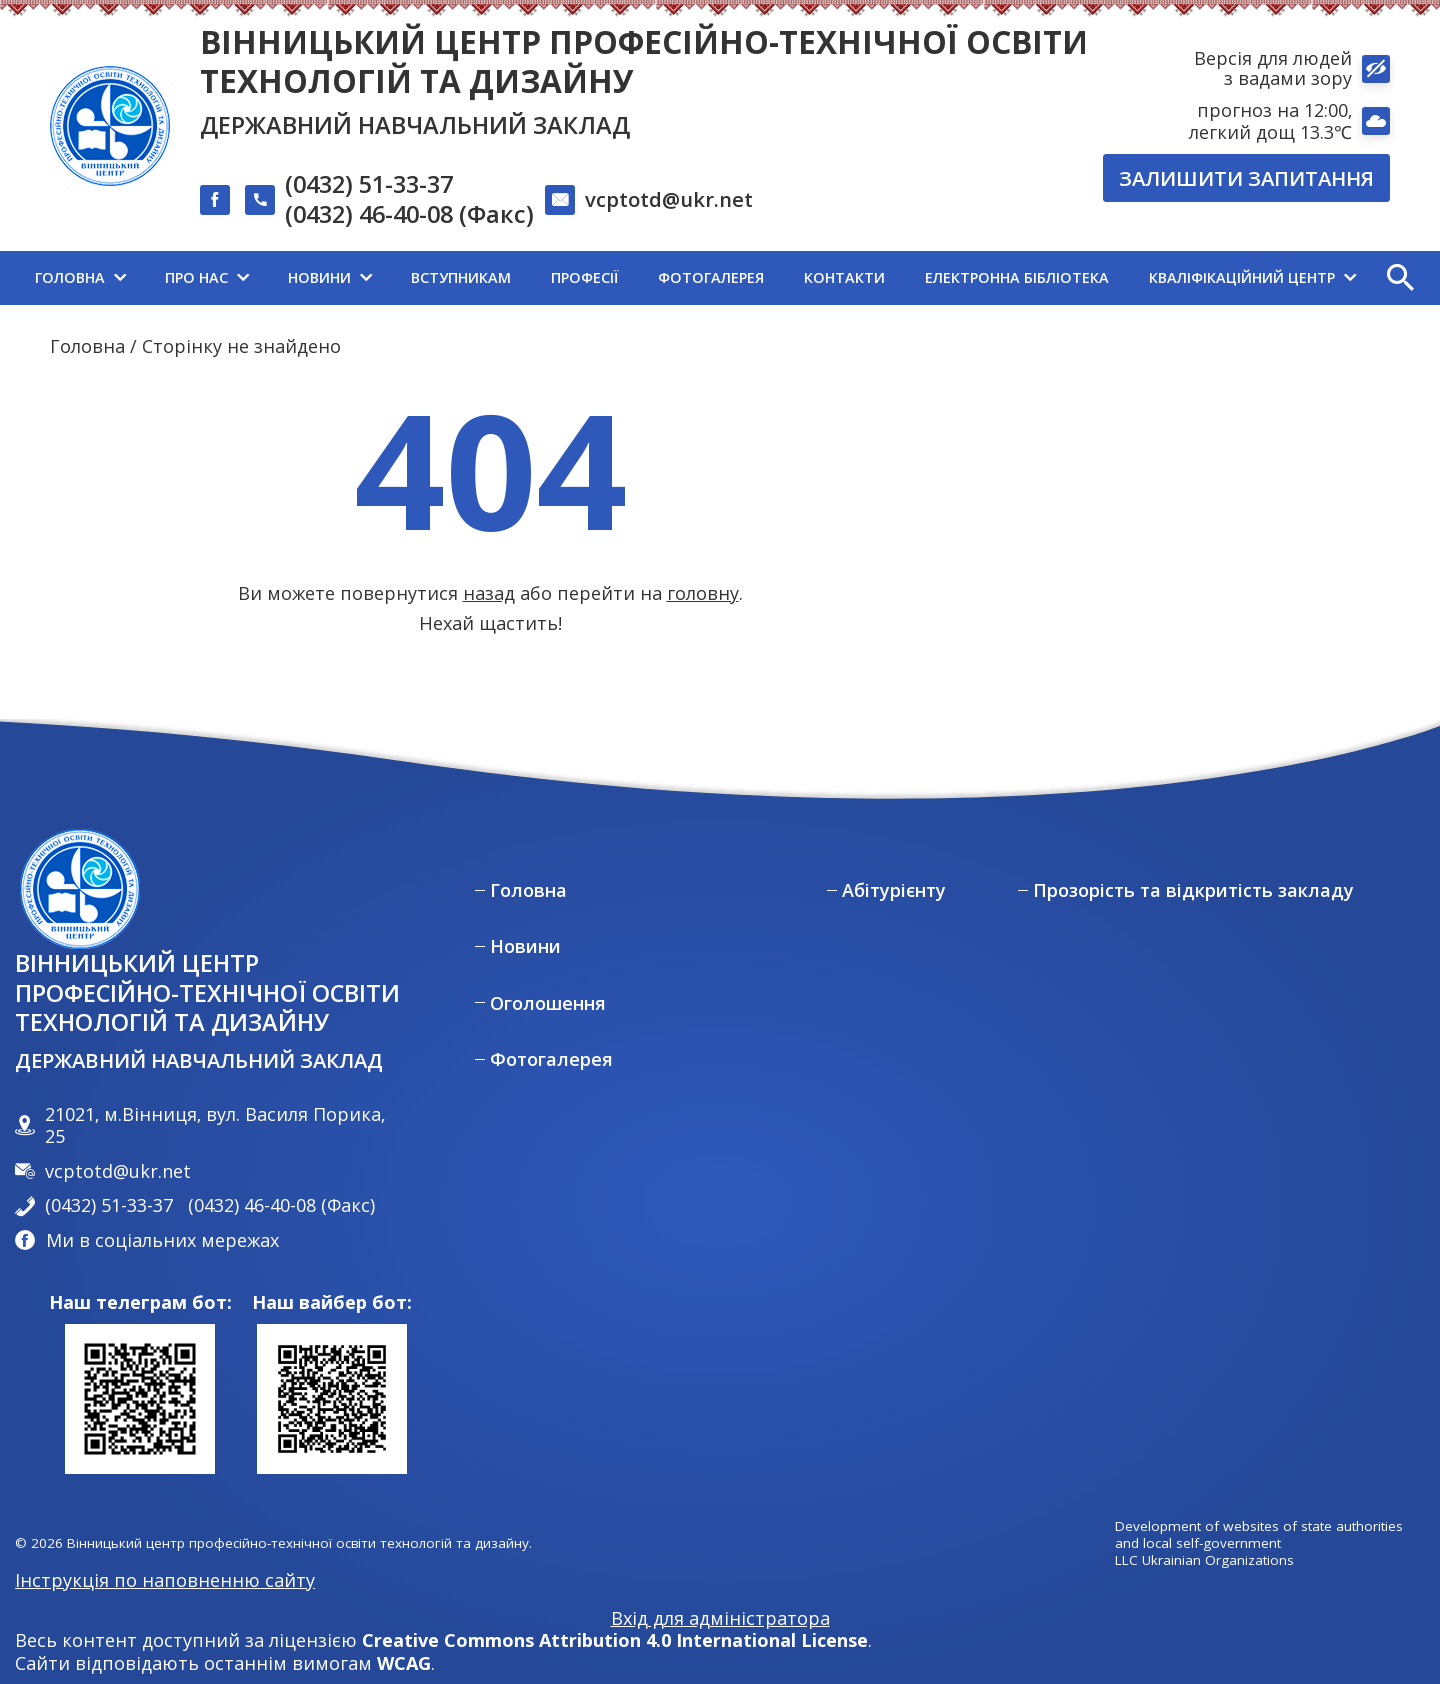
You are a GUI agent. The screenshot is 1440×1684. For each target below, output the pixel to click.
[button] (1400, 278)
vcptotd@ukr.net (669, 199)
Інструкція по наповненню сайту (165, 1580)
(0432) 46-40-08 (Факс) (409, 215)
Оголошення (548, 1003)
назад (489, 593)
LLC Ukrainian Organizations (1204, 1560)
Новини (525, 946)
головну (703, 593)
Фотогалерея (551, 1059)
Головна (87, 346)
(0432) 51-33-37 (369, 185)
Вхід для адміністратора (720, 1618)
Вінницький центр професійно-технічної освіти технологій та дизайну (644, 61)
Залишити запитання (1246, 178)
